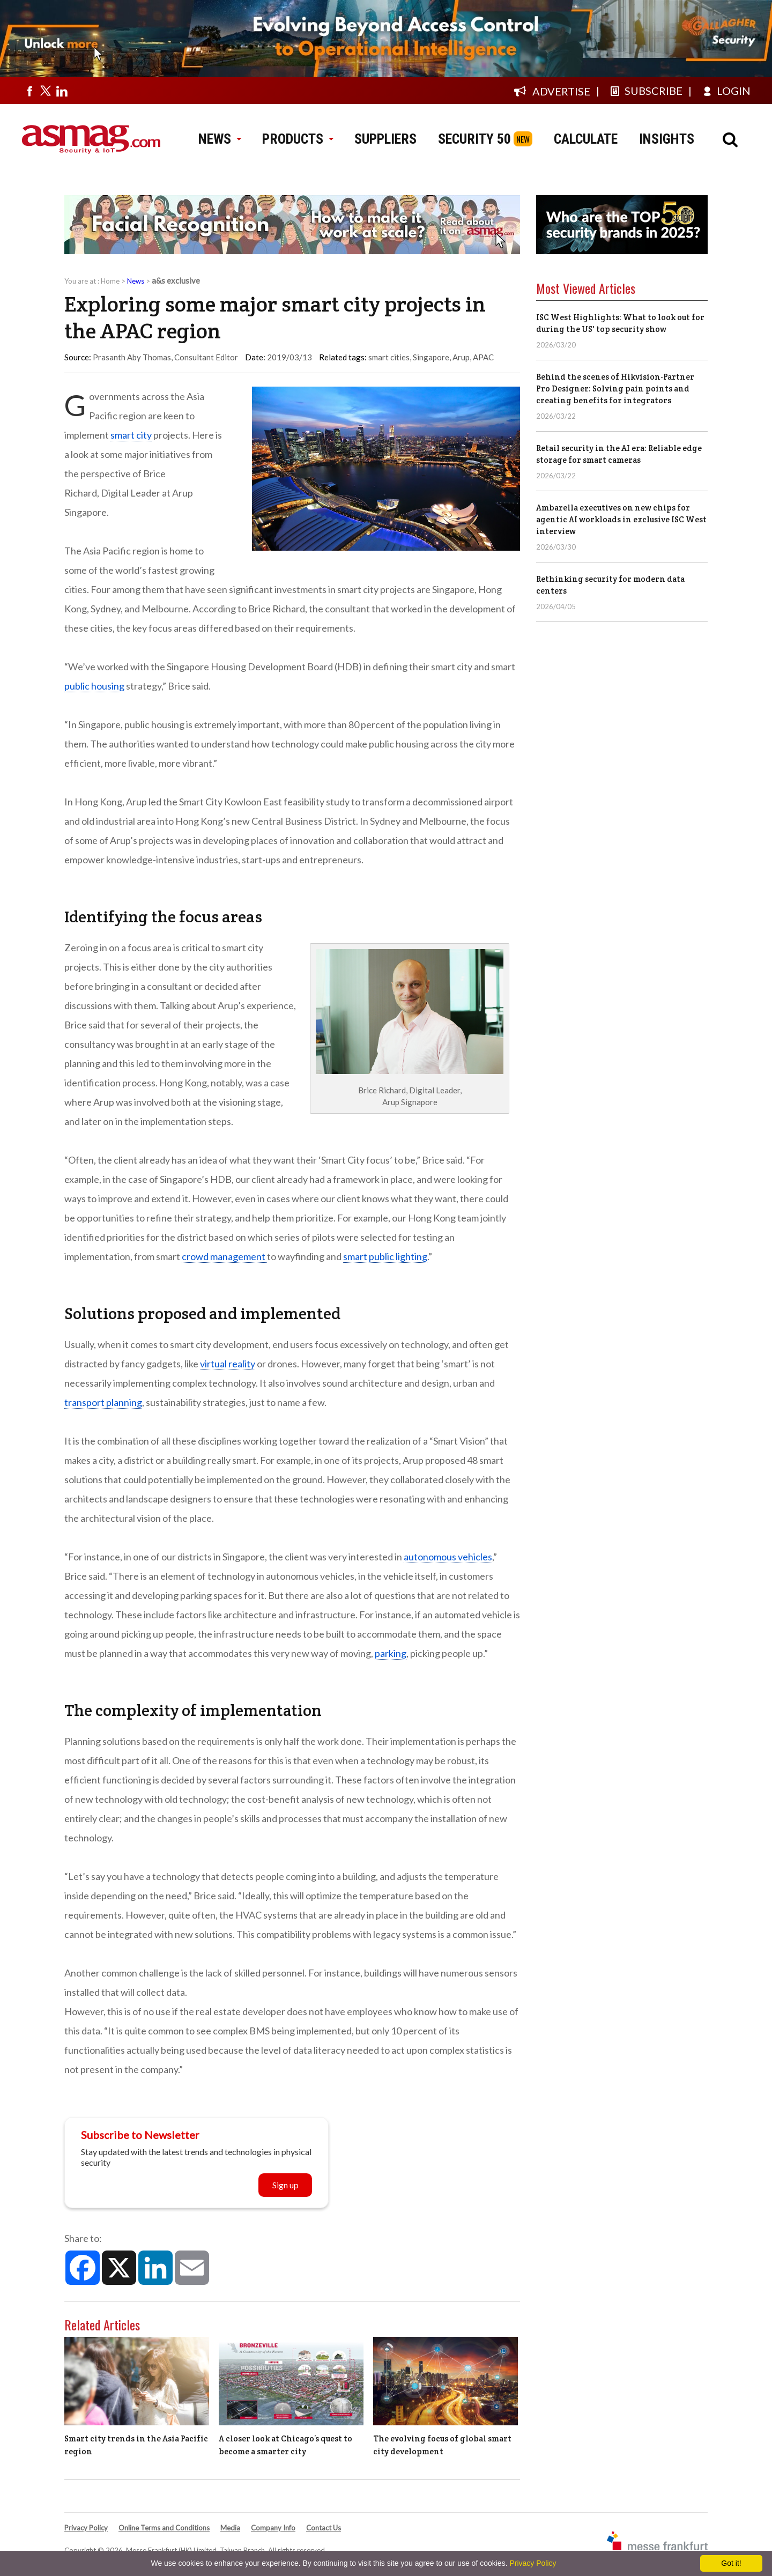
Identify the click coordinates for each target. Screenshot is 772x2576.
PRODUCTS (297, 139)
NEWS (219, 139)
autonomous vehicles (448, 1557)
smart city (131, 435)
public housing (94, 686)
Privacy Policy (86, 2527)
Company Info (273, 2527)
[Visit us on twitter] (46, 91)
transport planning (103, 1402)
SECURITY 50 (474, 139)
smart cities (389, 357)
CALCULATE (586, 139)
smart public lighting (385, 1256)
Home (110, 281)
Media (230, 2527)
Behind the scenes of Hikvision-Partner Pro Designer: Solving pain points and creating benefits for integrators (615, 388)
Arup (461, 357)
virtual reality (227, 1364)
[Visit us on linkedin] (61, 90)
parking (390, 1653)
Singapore (431, 357)
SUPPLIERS (385, 139)
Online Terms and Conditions (164, 2527)
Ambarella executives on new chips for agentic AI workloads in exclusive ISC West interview (621, 519)
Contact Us (323, 2527)
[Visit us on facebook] (29, 90)
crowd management (224, 1256)
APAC (483, 357)
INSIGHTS (666, 139)
